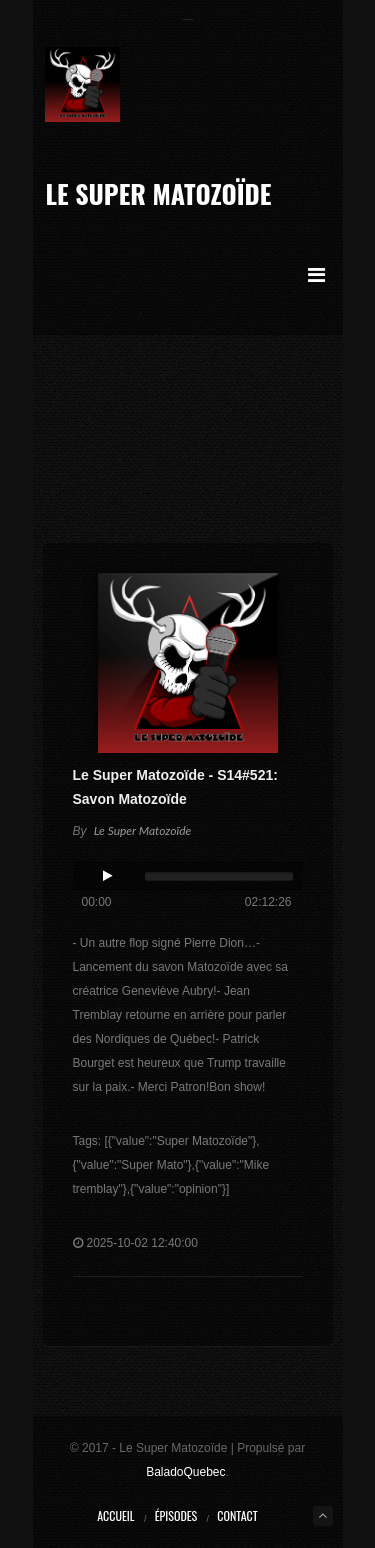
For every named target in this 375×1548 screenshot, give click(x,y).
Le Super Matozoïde (158, 193)
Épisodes (176, 1515)
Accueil (115, 1515)
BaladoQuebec (185, 1472)
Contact (237, 1515)
